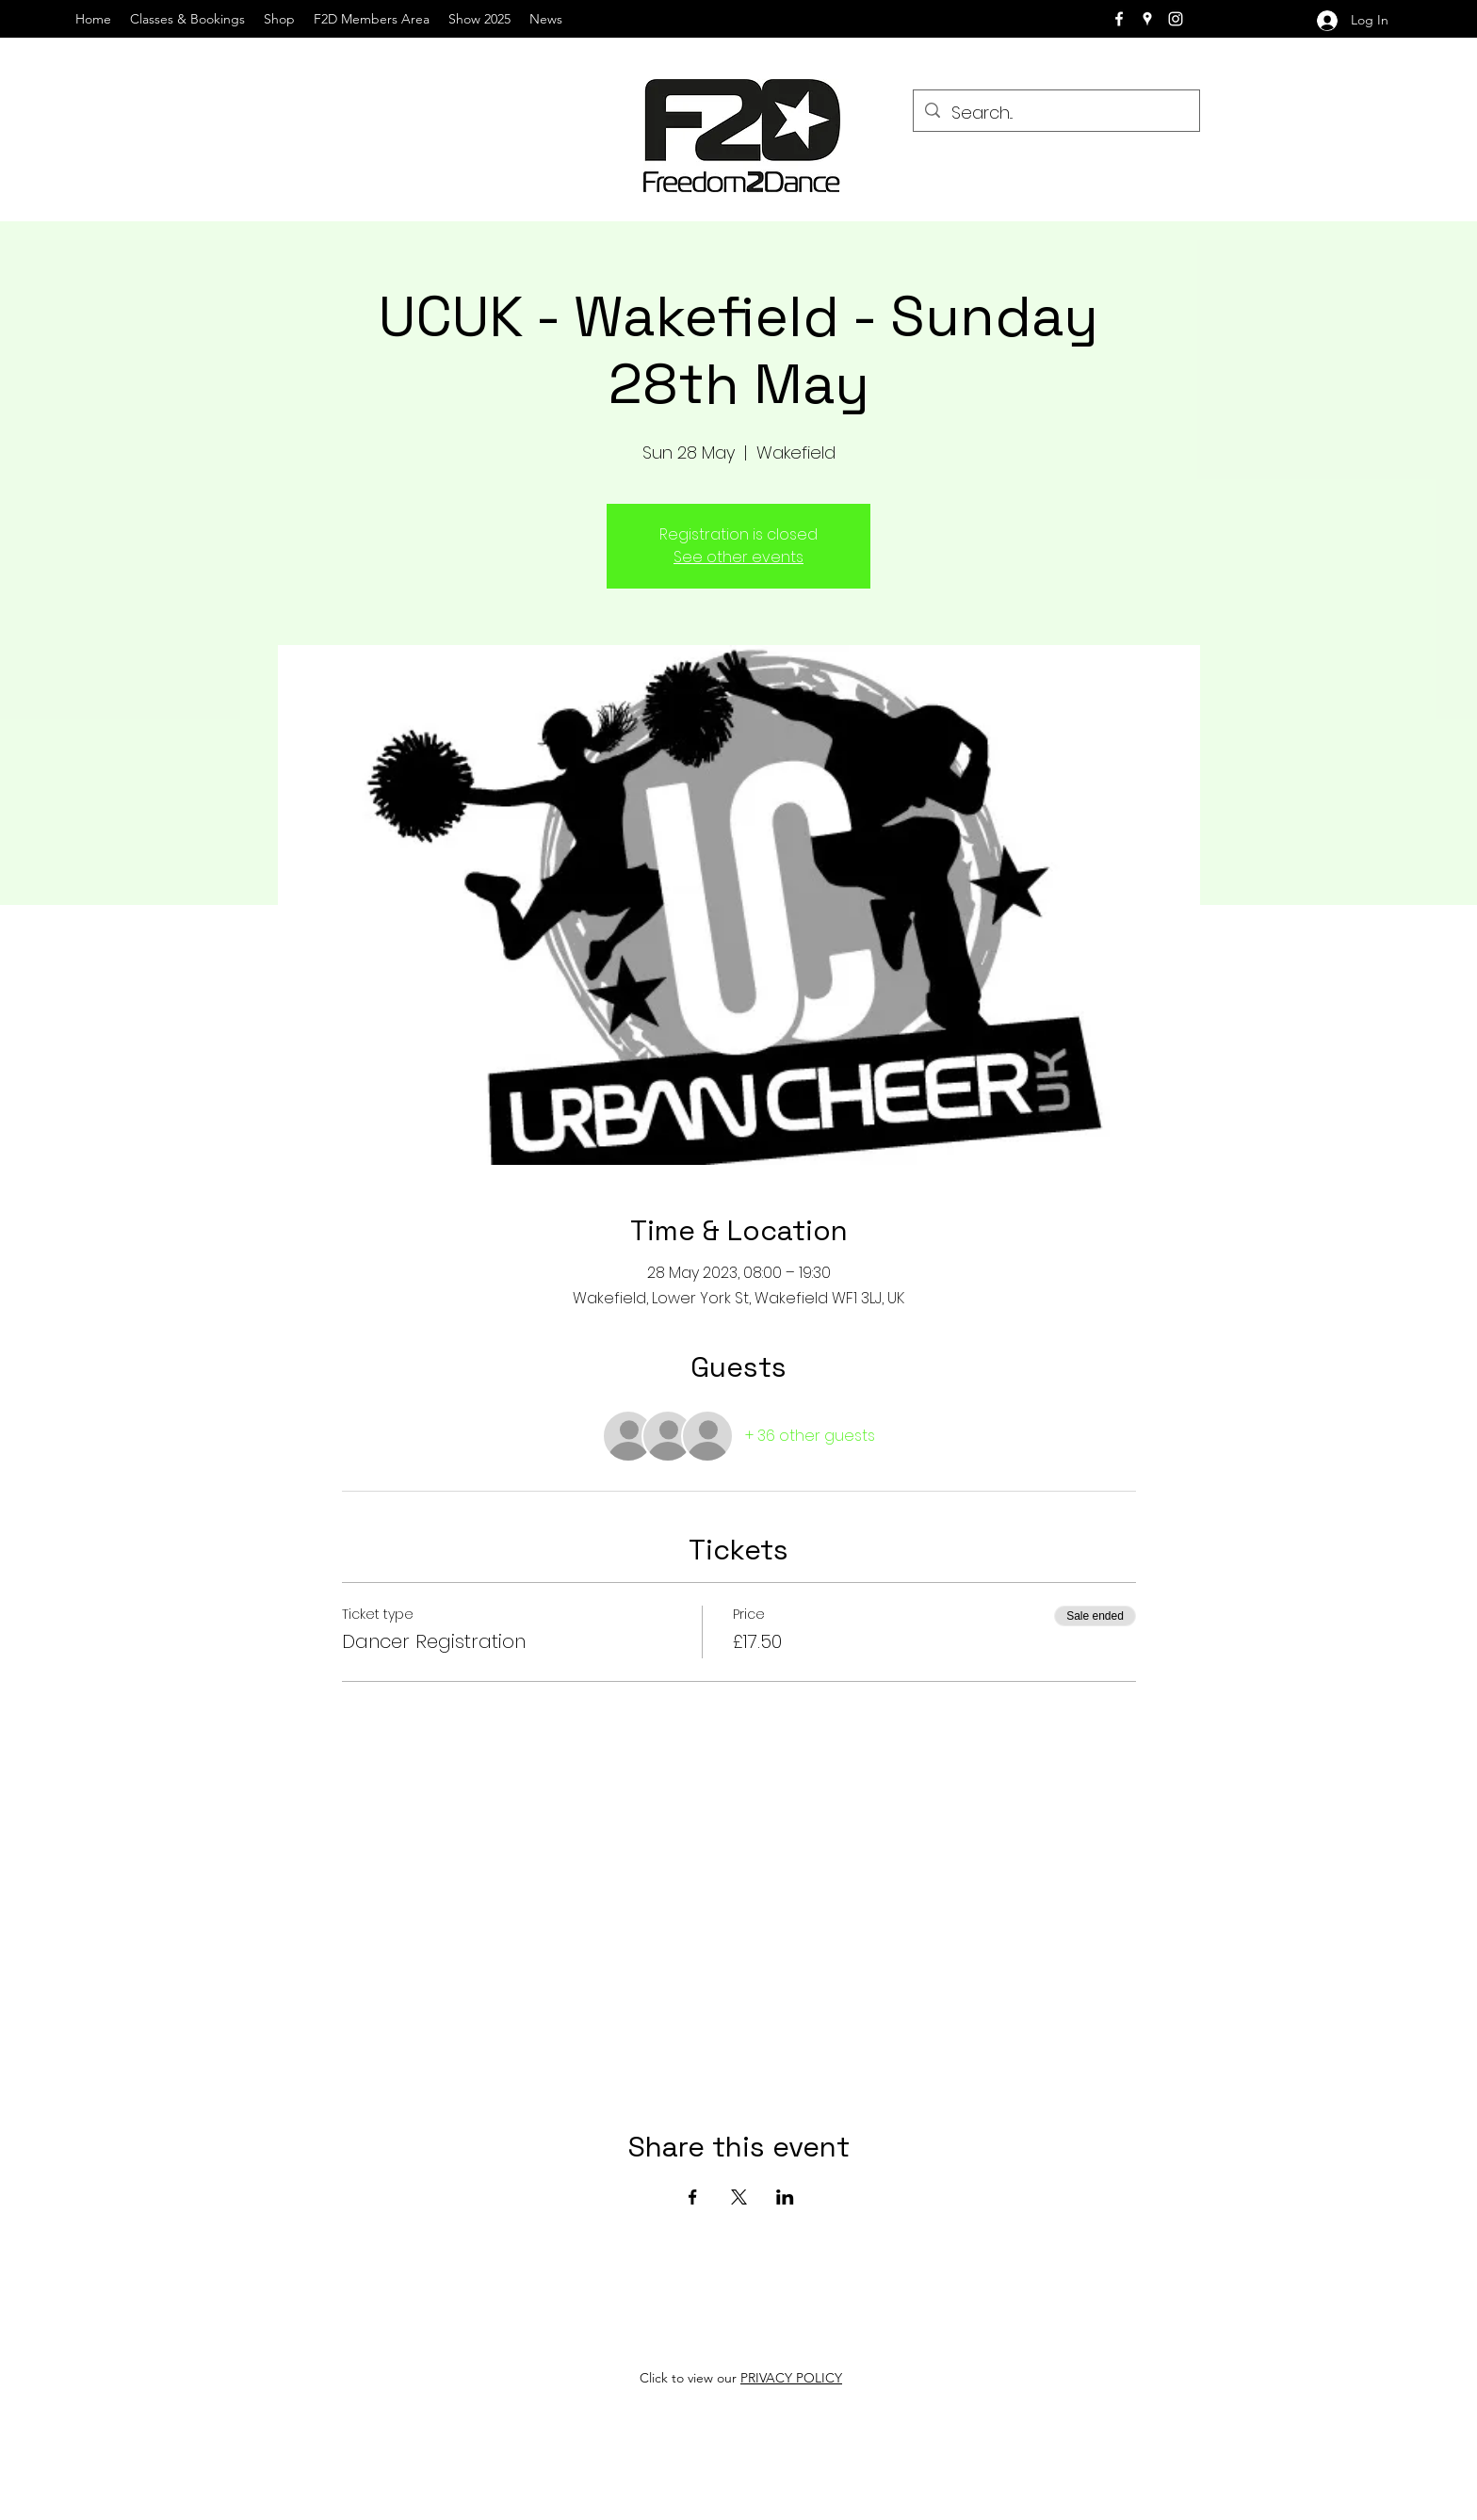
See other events (738, 557)
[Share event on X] (739, 2197)
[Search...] (1055, 113)
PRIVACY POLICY (791, 2377)
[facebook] (1119, 18)
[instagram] (1175, 18)
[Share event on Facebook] (693, 2197)
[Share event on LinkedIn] (785, 2197)
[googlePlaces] (1147, 18)
